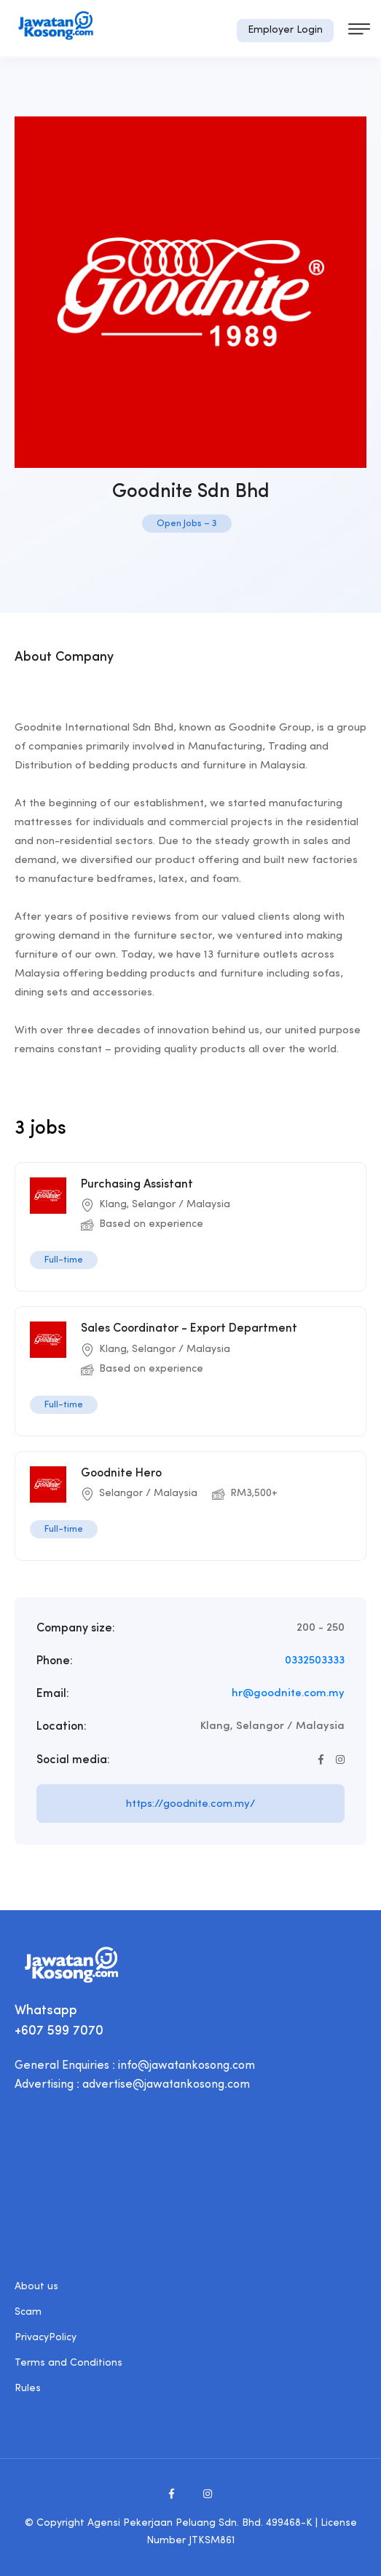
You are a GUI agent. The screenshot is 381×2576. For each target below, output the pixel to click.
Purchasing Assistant (137, 1184)
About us (36, 2286)
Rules (28, 2388)
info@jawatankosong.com (186, 2066)
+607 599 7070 (59, 2031)
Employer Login (285, 30)
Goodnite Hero (121, 1473)
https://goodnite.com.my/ (191, 1804)
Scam (28, 2312)
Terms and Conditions (68, 2363)
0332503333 (315, 1660)
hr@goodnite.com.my (288, 1693)
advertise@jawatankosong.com (166, 2085)
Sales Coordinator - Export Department (189, 1329)
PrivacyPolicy (45, 2337)
